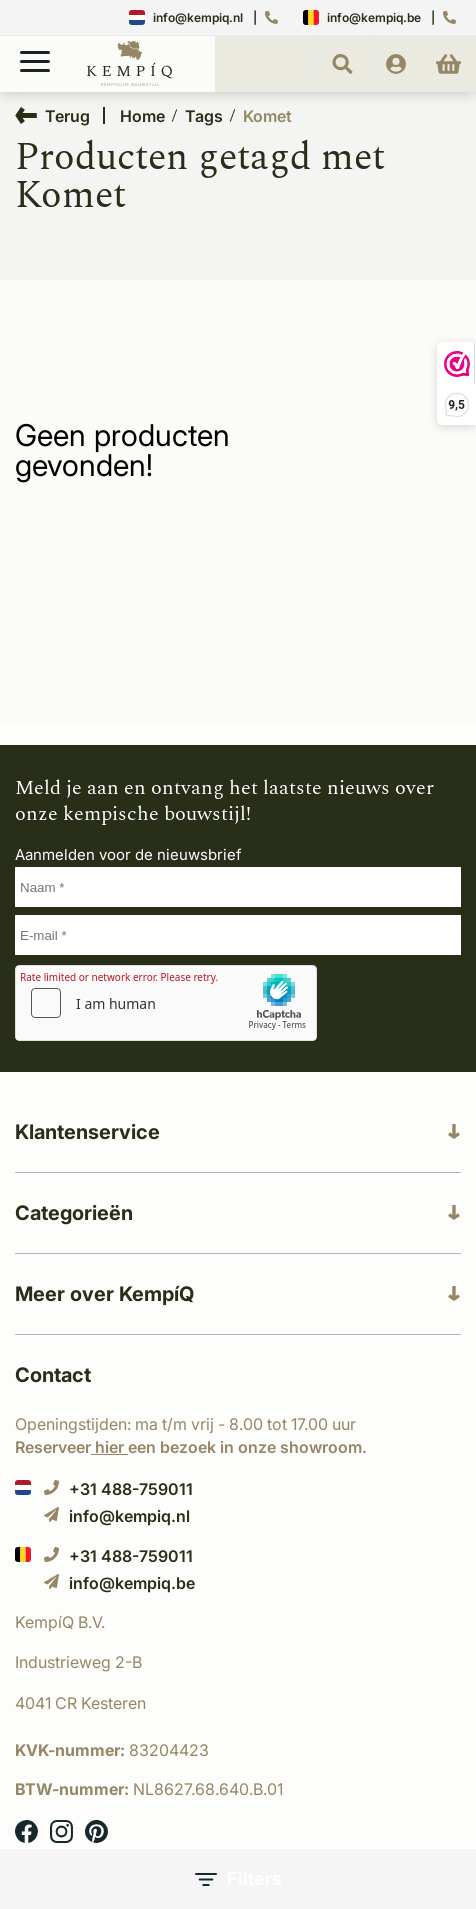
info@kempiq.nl (186, 17)
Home (142, 116)
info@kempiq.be (362, 17)
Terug (52, 115)
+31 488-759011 (118, 1488)
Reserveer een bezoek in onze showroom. (191, 1447)
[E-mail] (238, 935)
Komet (267, 116)
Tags (204, 116)
